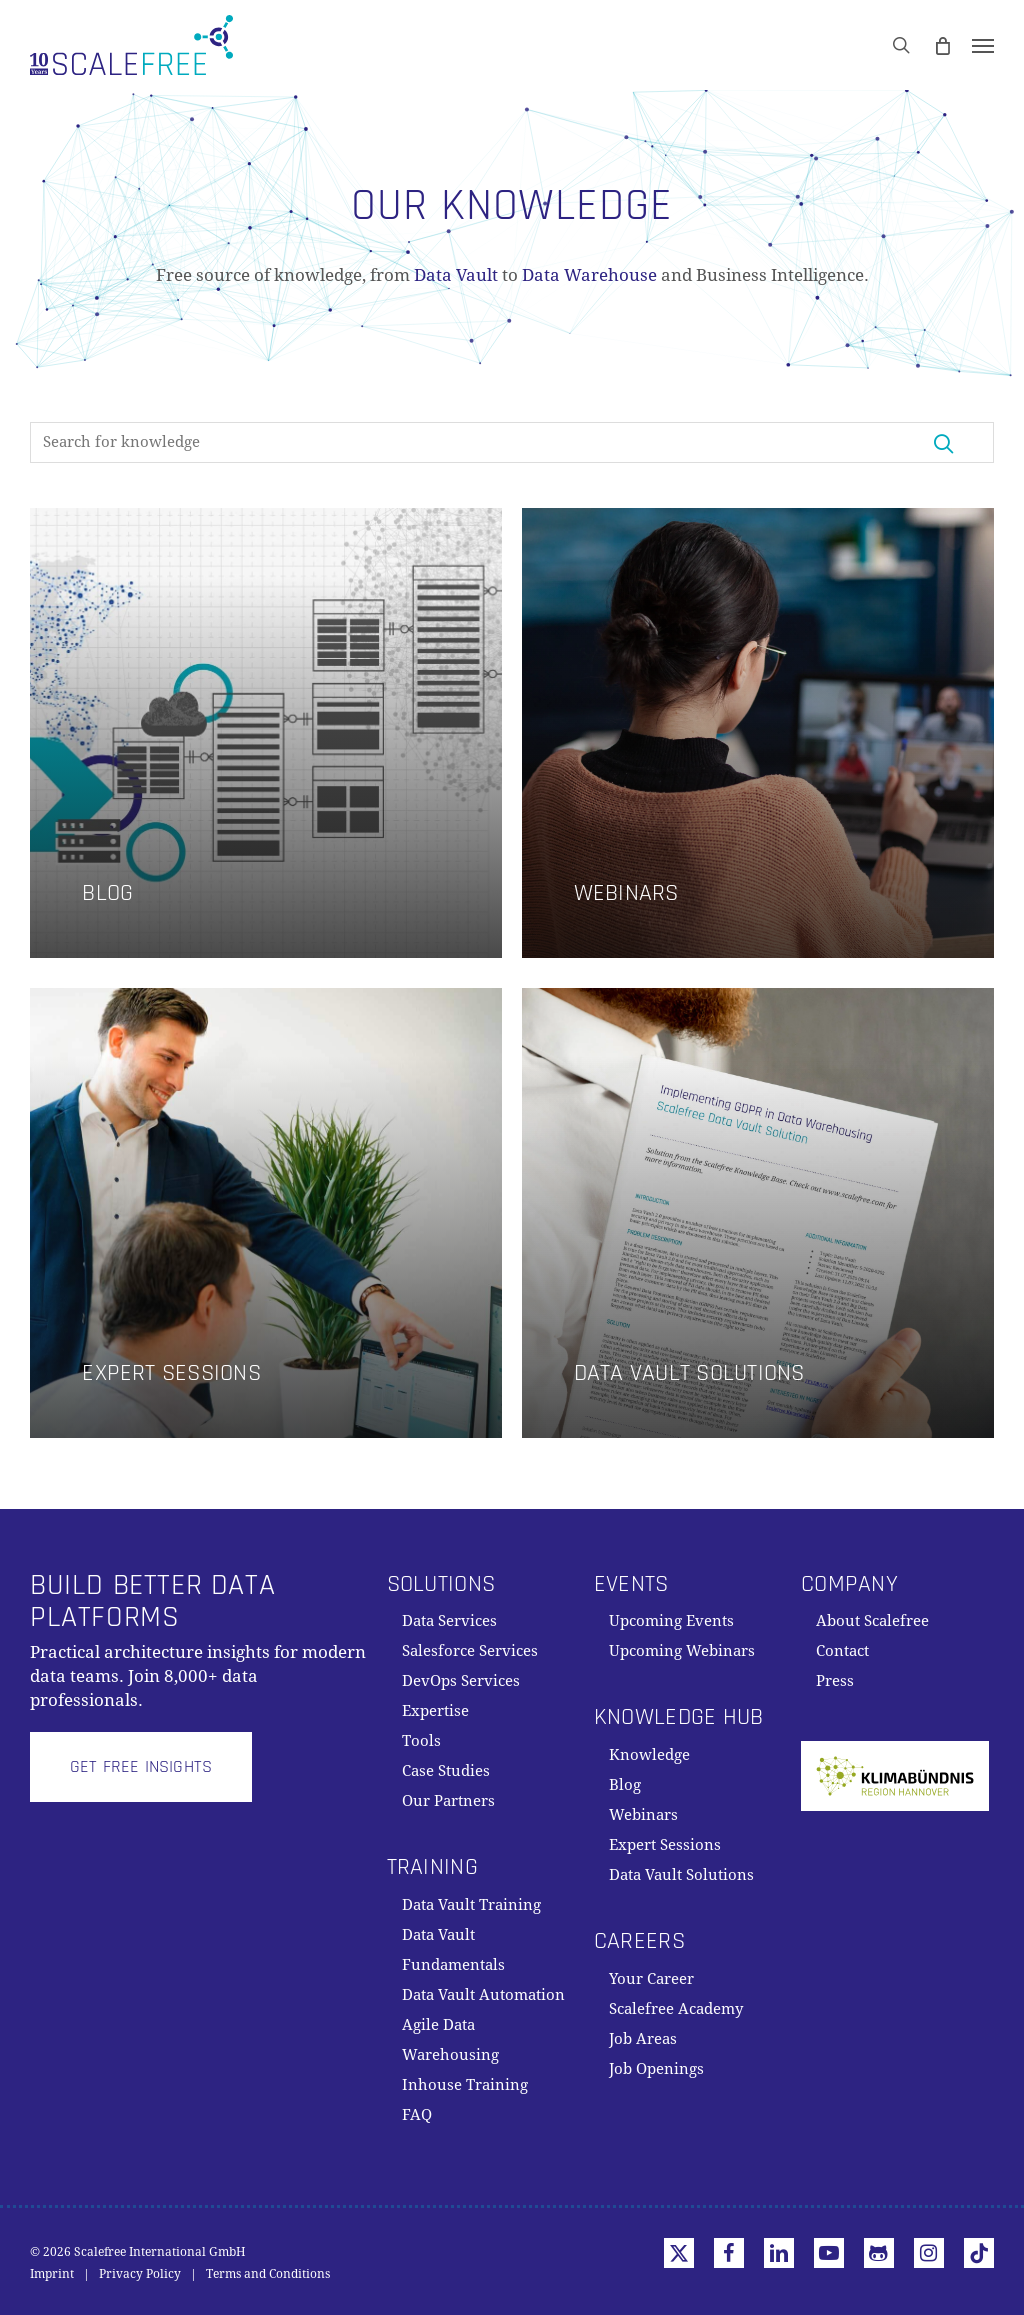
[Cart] (942, 45)
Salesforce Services (470, 1651)
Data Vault (456, 275)
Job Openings (656, 2069)
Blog (625, 1785)
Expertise (435, 1711)
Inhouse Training (465, 2085)
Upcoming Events (671, 1621)
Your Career (651, 1979)
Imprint (52, 2274)
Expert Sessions (665, 1845)
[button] (983, 45)
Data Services (449, 1621)
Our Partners (448, 1801)
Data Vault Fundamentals (453, 1950)
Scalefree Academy (676, 2009)
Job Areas (643, 2039)
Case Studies (446, 1771)
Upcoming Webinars (682, 1651)
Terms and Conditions (268, 2274)
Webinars (643, 1815)
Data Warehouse (589, 275)
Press (835, 1681)
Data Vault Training (471, 1905)
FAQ (417, 2115)
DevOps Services (461, 1681)
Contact (842, 1651)
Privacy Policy (140, 2274)
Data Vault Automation (483, 1995)
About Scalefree (872, 1621)
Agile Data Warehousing (450, 2040)
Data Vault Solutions (681, 1875)
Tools (421, 1741)
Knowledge (649, 1755)
